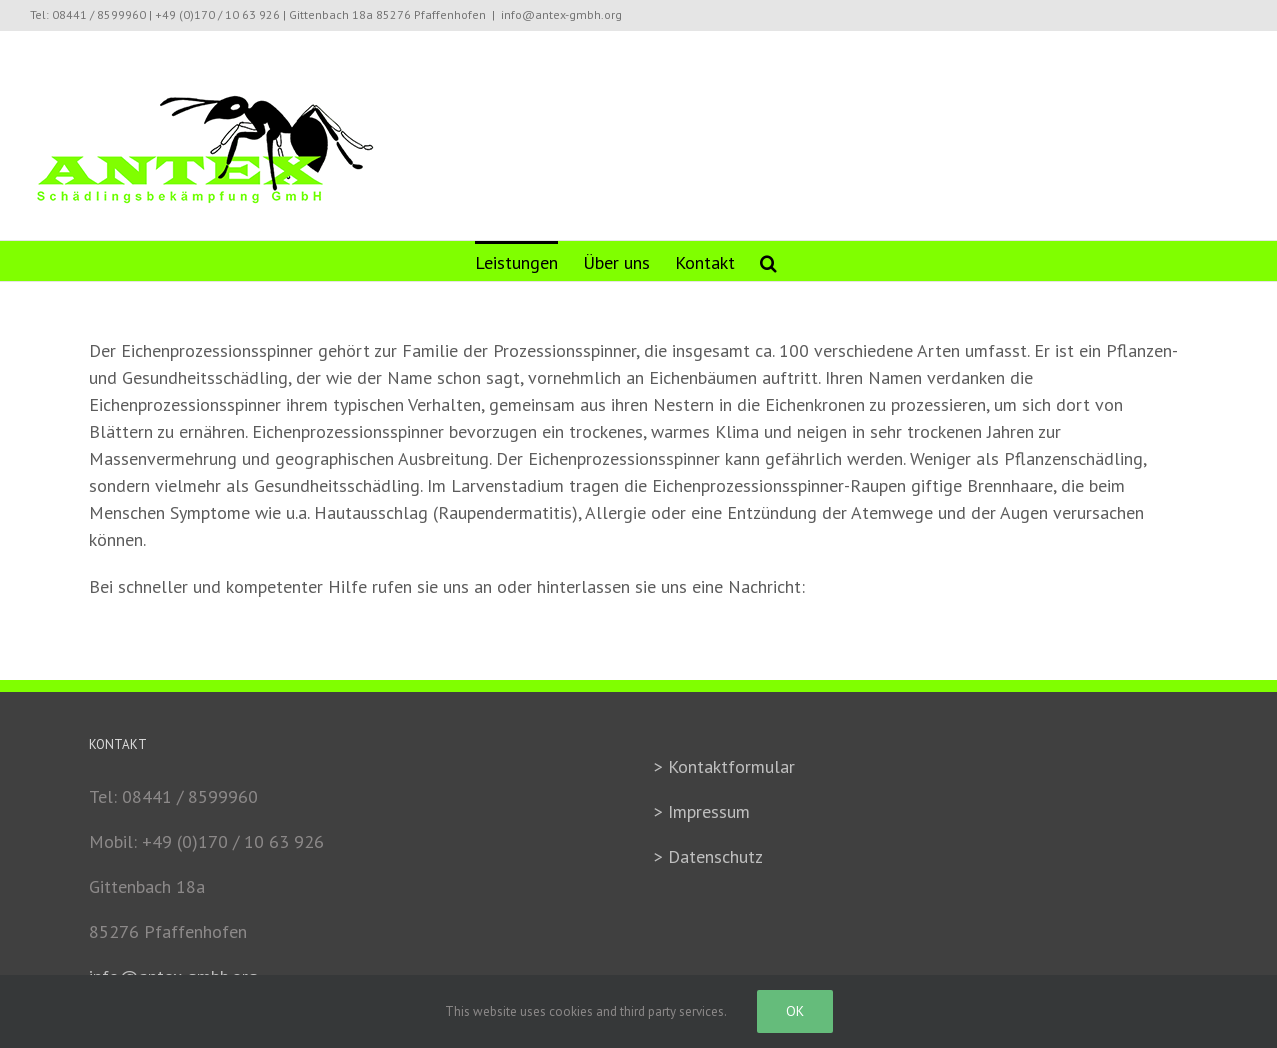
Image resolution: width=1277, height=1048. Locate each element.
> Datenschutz (708, 856)
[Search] (768, 261)
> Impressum (702, 811)
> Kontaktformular (724, 766)
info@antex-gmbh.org (561, 14)
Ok (795, 1011)
